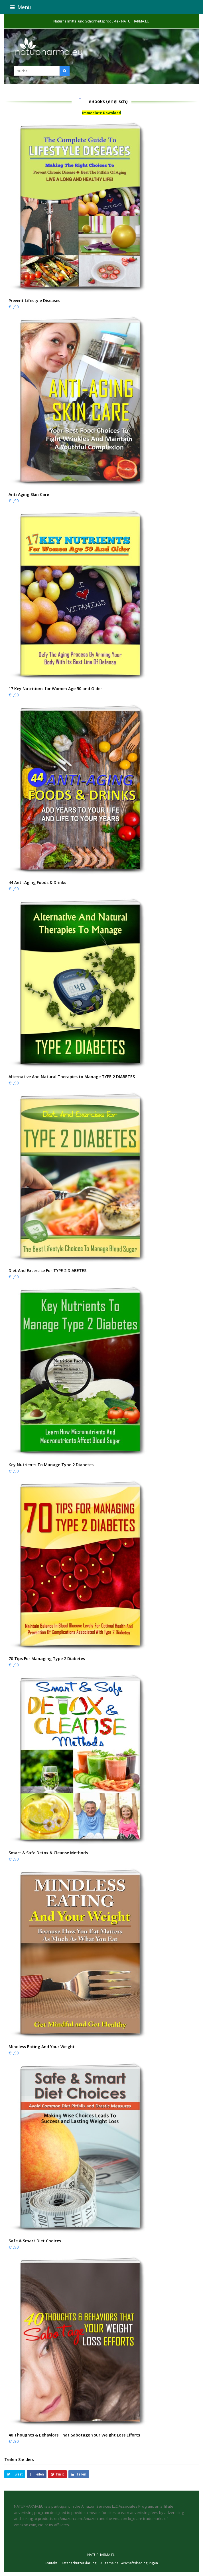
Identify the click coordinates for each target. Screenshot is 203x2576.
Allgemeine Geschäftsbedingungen (129, 2563)
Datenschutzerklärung (79, 2563)
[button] (101, 7)
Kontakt (51, 2563)
